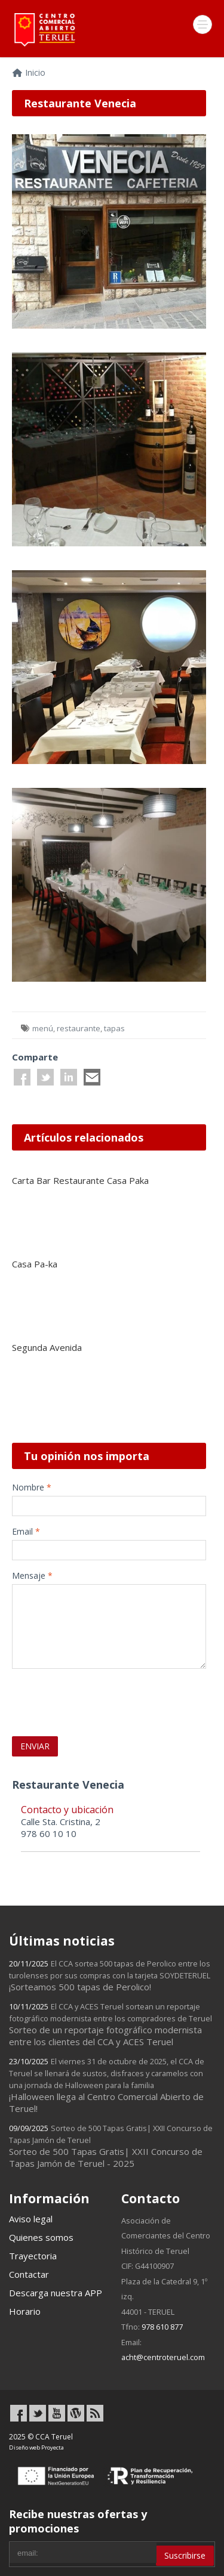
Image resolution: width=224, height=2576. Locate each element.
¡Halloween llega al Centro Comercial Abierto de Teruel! (106, 2085)
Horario (25, 2311)
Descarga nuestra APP (55, 2293)
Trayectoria (33, 2256)
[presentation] (82, 1696)
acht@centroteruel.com (163, 2357)
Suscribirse (184, 2555)
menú (42, 1028)
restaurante (78, 1028)
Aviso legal (31, 2219)
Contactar (29, 2274)
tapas (114, 1028)
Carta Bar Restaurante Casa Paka (80, 1180)
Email (26, 1531)
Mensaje (32, 1575)
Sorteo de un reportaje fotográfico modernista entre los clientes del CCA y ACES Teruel (110, 2024)
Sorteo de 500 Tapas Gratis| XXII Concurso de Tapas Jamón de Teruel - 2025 (111, 2146)
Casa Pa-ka (34, 1264)
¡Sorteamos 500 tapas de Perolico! (109, 1975)
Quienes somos (41, 2237)
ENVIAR (35, 1746)
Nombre (31, 1487)
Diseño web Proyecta (36, 2447)
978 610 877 (162, 2326)
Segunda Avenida (47, 1347)
